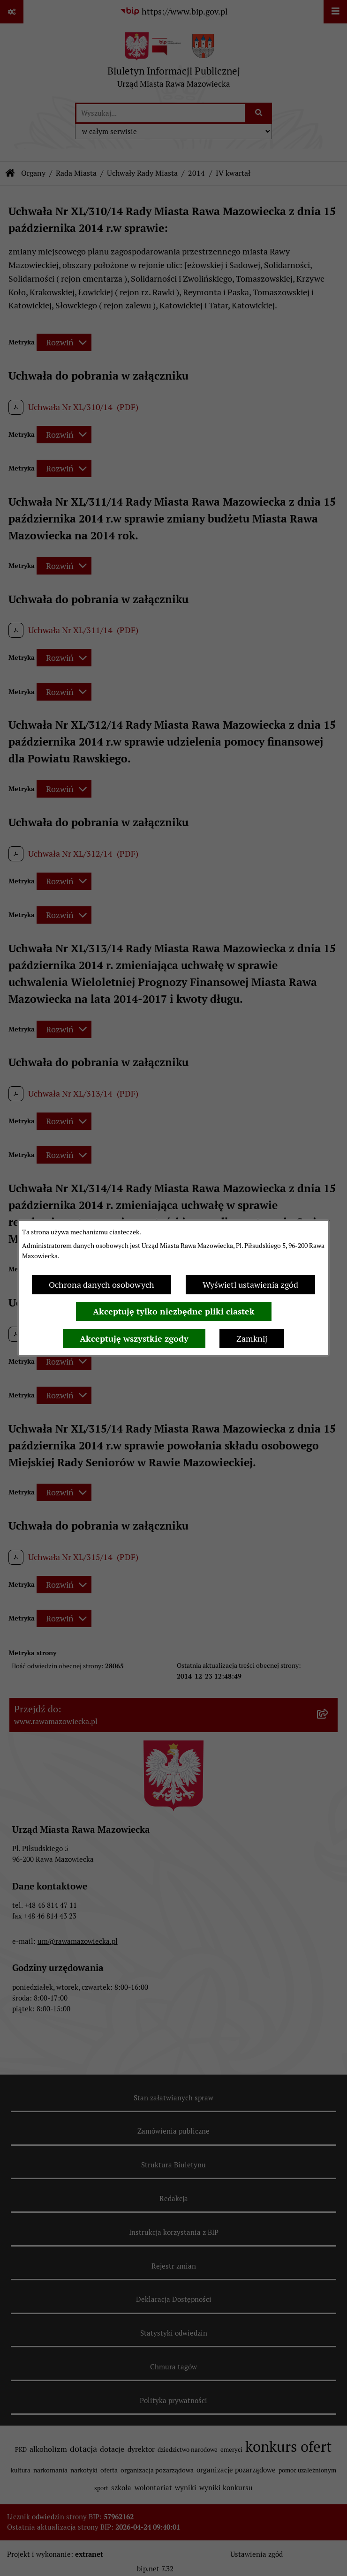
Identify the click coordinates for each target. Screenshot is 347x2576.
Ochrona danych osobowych (101, 1284)
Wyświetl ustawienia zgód (250, 1284)
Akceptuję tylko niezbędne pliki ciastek (174, 1311)
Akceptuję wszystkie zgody (134, 1338)
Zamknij (251, 1338)
